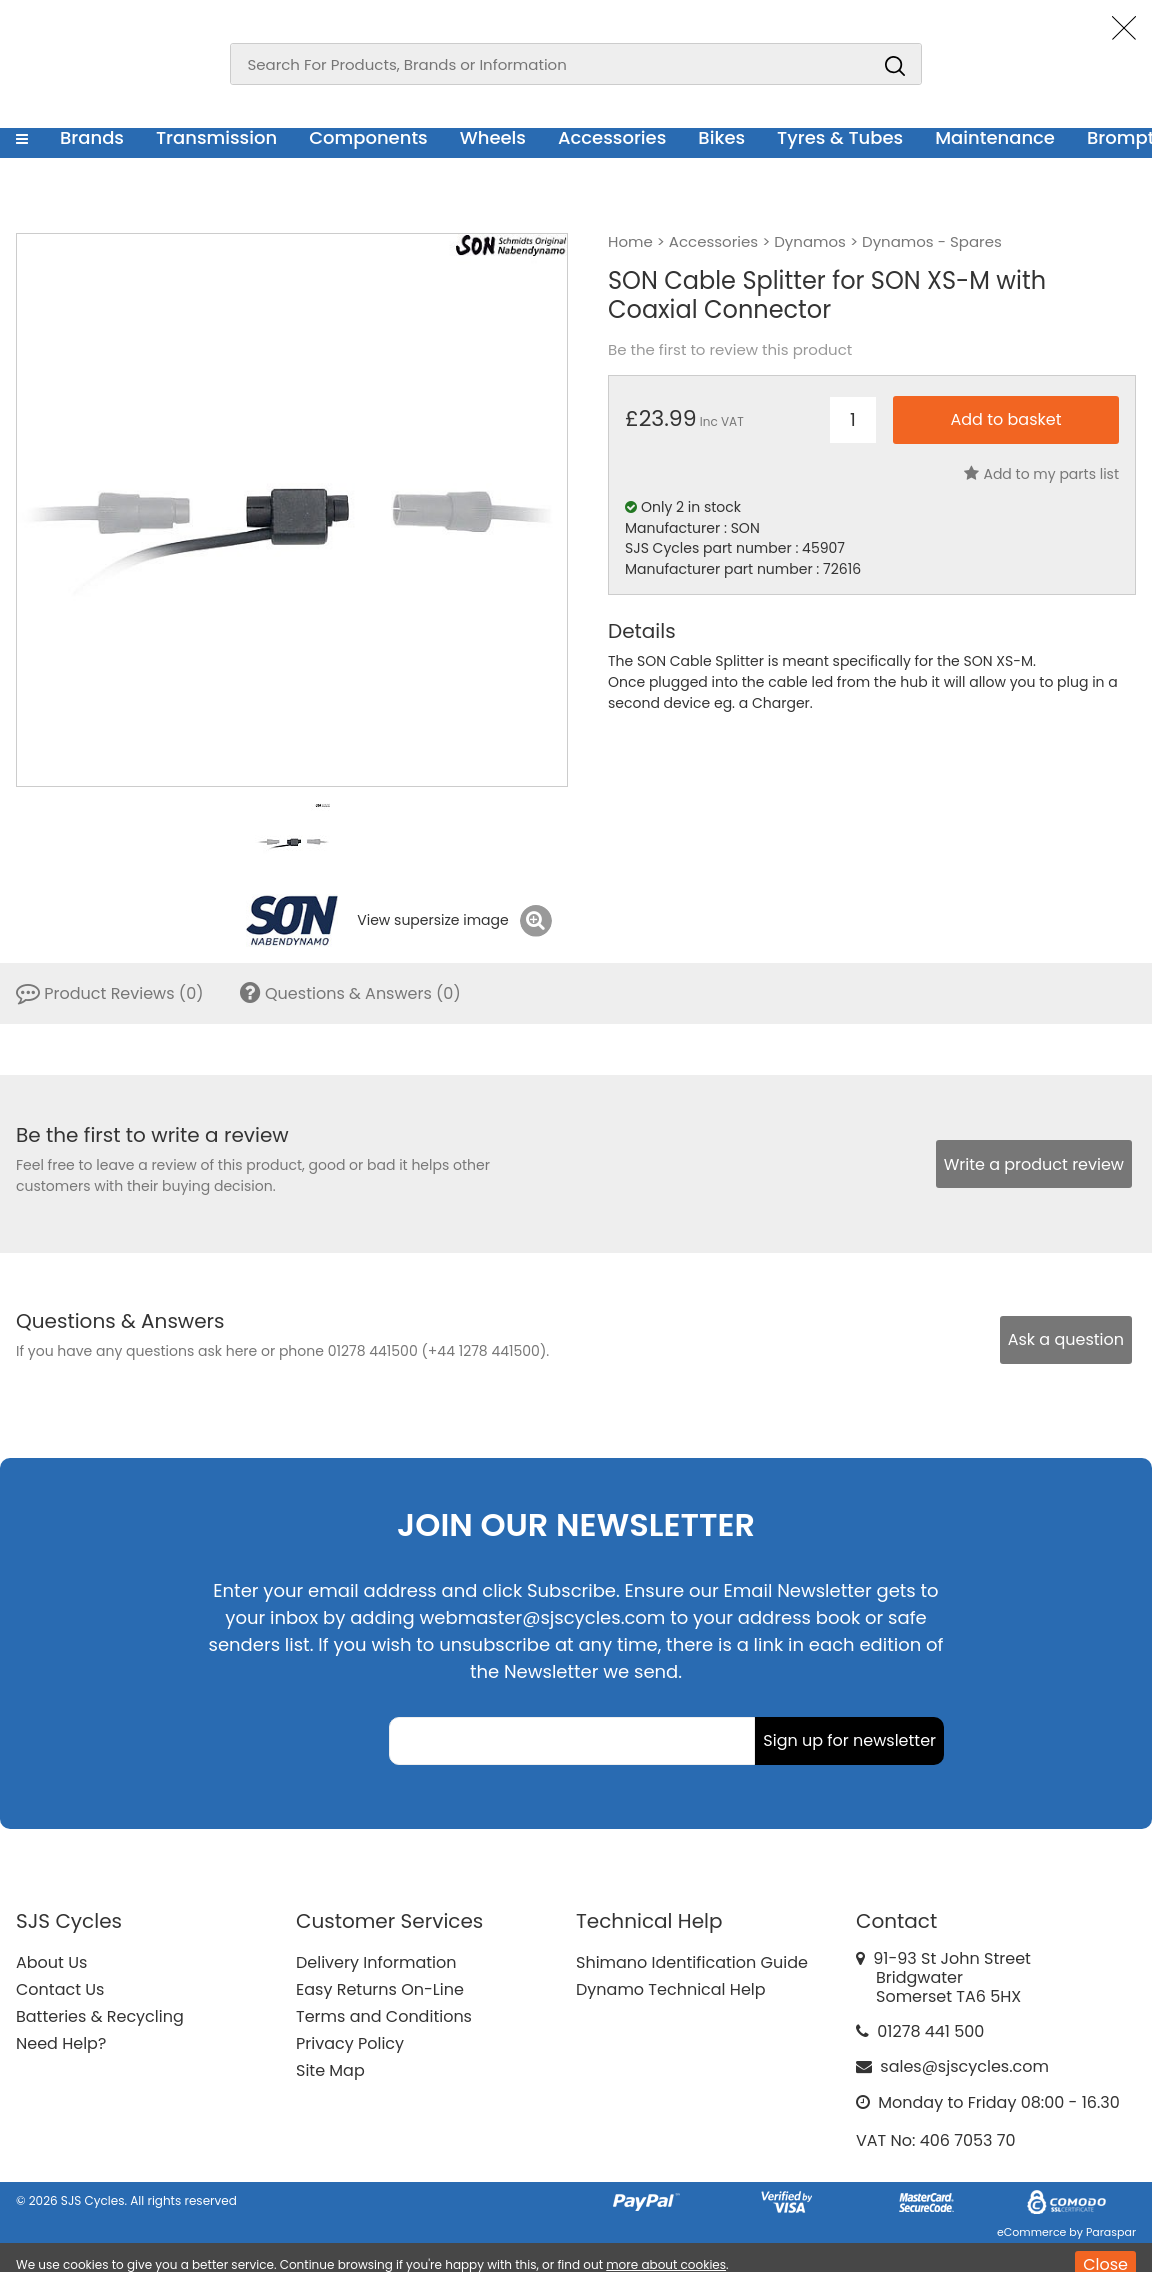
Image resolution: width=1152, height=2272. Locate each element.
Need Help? (61, 2043)
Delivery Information (376, 1962)
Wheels (493, 137)
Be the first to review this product (730, 350)
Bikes (721, 137)
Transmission (216, 137)
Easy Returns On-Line (380, 1989)
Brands (92, 137)
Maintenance (995, 137)
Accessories (612, 137)
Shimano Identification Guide (692, 1962)
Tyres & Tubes (840, 137)
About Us (51, 1962)
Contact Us (60, 1989)
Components (368, 137)
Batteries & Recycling (100, 2016)
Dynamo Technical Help (671, 1989)
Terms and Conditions (384, 2016)
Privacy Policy (350, 2043)
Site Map (330, 2070)
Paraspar (1111, 2232)
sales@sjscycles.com (964, 2066)
